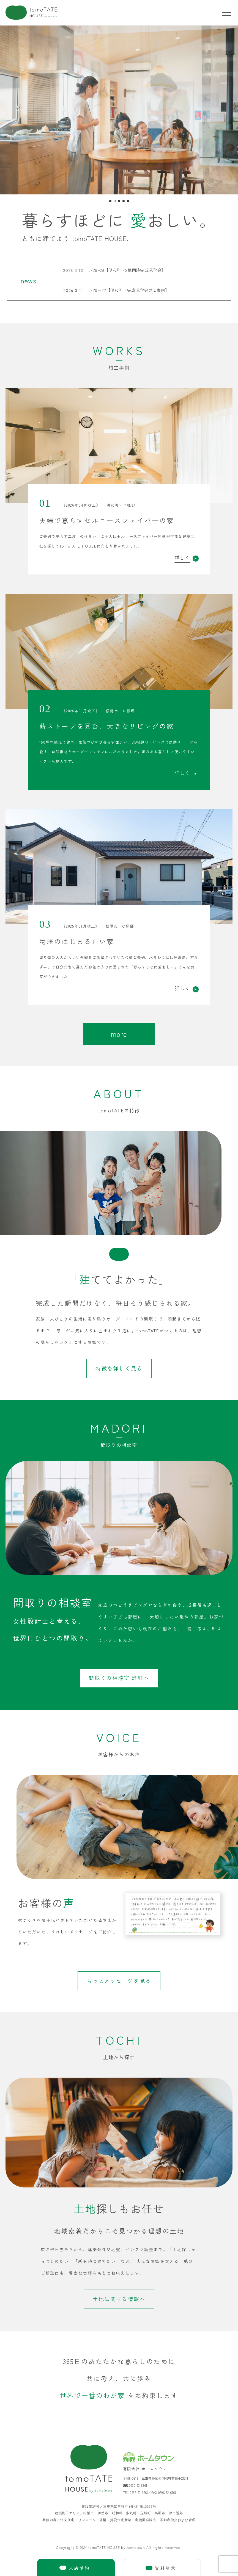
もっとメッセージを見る (119, 1981)
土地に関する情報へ (119, 2299)
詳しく (186, 558)
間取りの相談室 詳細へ (119, 1678)
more (119, 1034)
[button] (110, 201)
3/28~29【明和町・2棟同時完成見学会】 (108, 270)
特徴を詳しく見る (118, 1368)
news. (29, 280)
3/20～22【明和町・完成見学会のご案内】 (110, 290)
